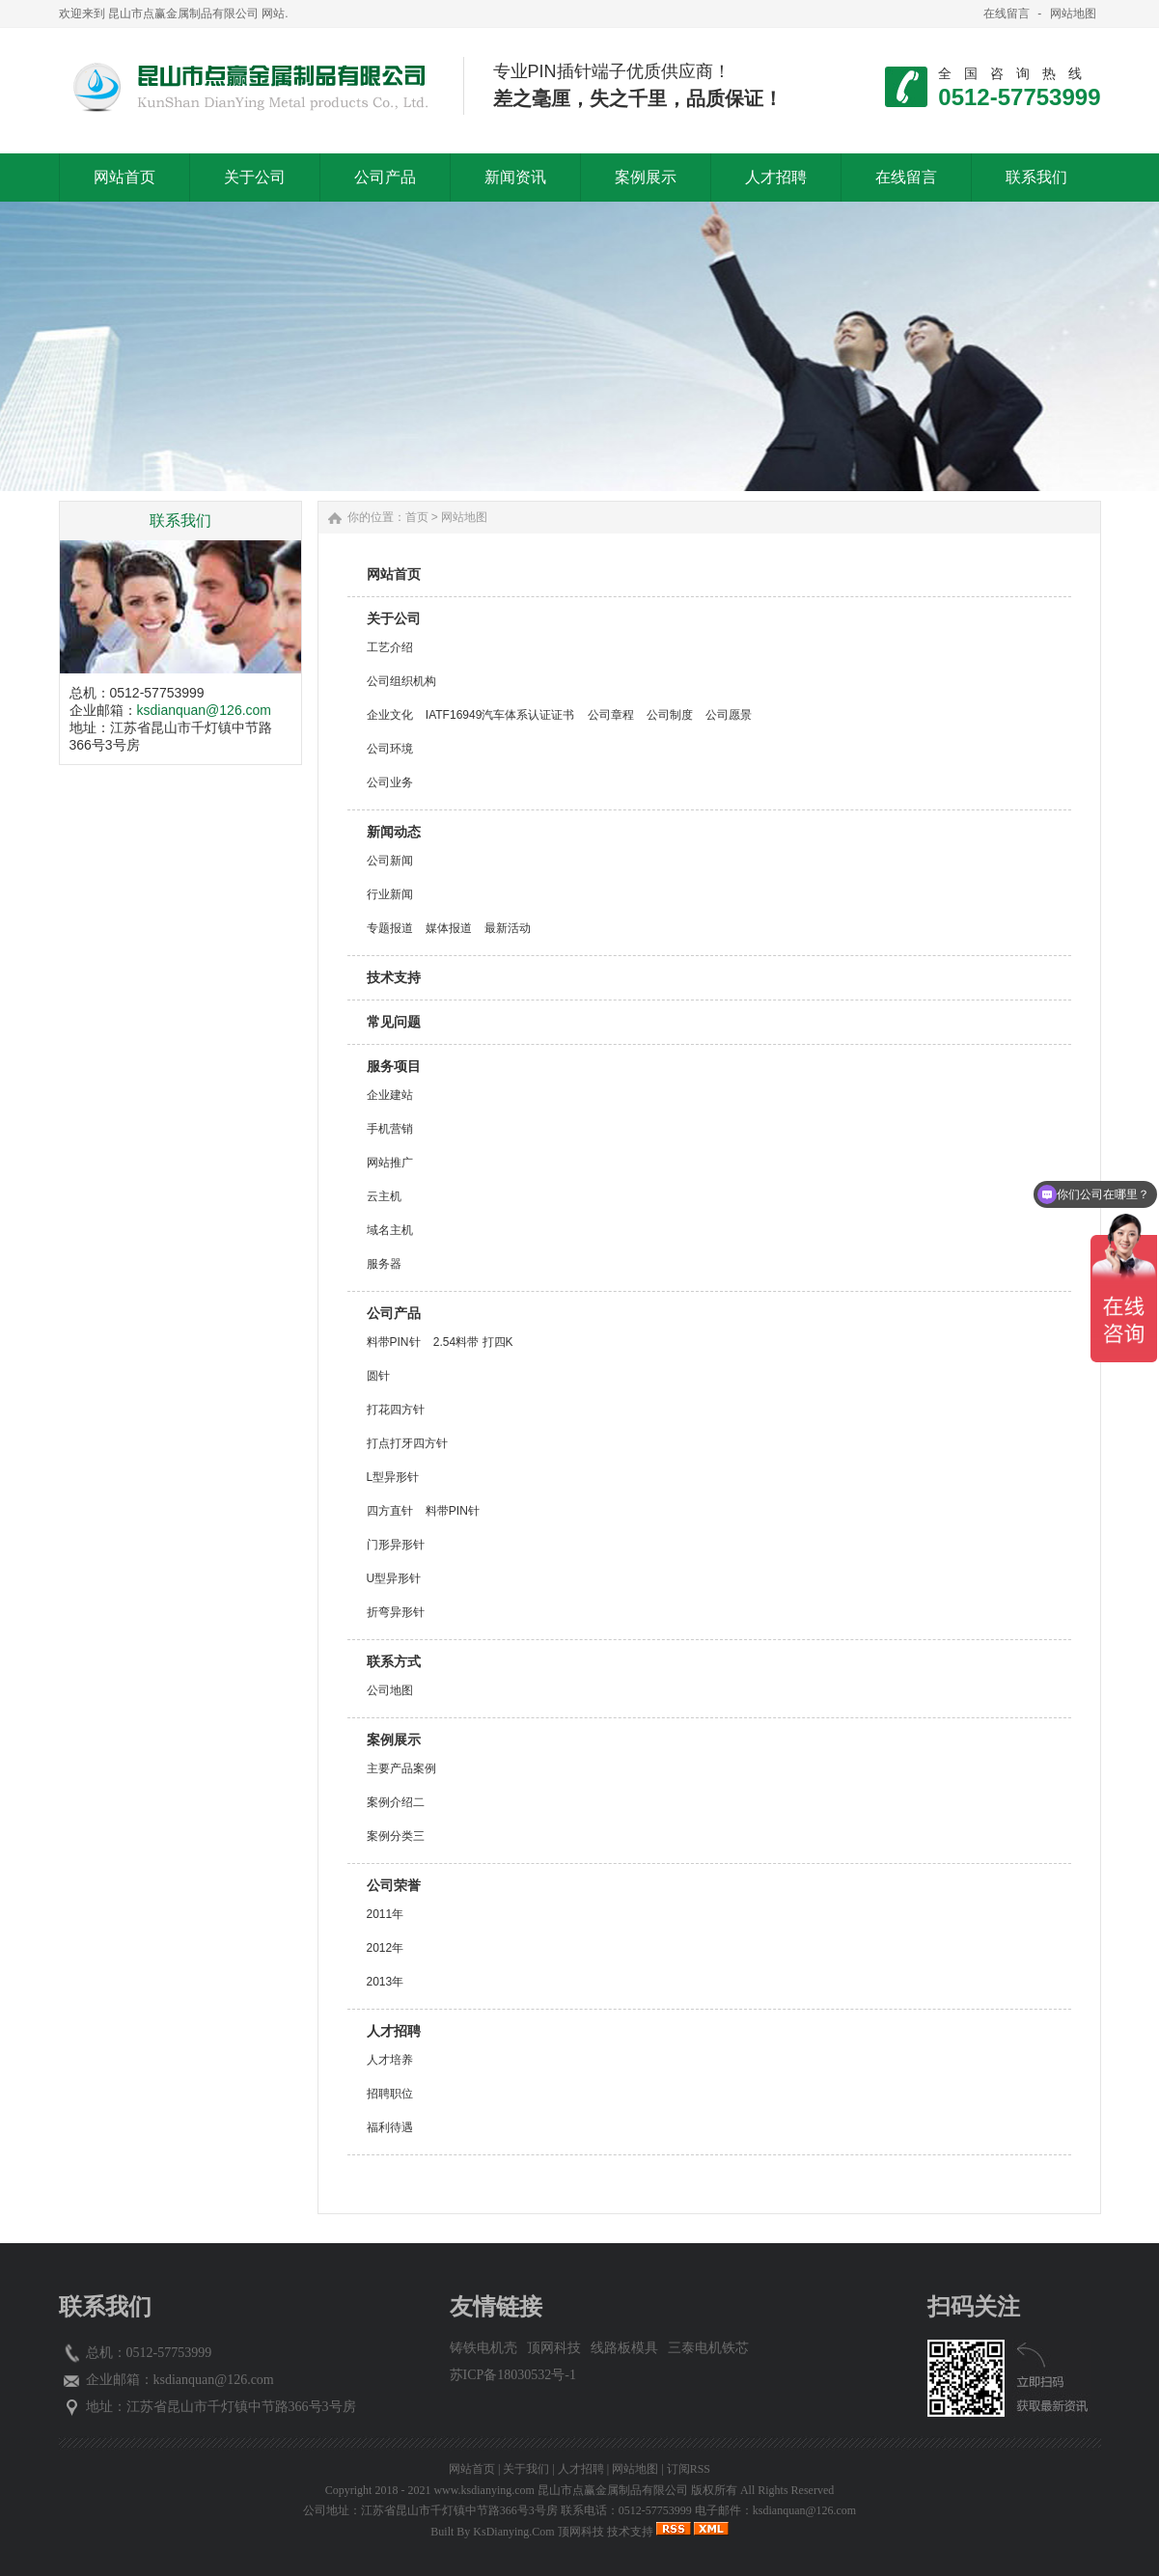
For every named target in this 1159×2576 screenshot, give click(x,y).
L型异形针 (393, 1477)
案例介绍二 (396, 1802)
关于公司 (394, 618)
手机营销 (390, 1129)
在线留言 (1006, 13)
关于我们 (526, 2469)
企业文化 (390, 715)
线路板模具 (624, 2348)
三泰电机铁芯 (708, 2348)
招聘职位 (390, 2093)
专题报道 (390, 928)
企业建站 (390, 1095)
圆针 (378, 1376)
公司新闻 (390, 860)
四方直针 (390, 1511)
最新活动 (507, 928)
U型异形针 (394, 1578)
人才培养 (390, 2060)
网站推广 (390, 1162)
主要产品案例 (401, 1768)
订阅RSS (688, 2469)
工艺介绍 (390, 647)
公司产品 (394, 1313)
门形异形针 (396, 1544)
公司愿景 (728, 715)
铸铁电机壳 (483, 2348)
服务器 (384, 1264)
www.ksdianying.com (484, 2490)
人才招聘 (394, 2031)
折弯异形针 (396, 1612)
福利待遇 (390, 2127)
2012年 (385, 1948)
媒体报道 (449, 928)
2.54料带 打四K (473, 1342)
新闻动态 (394, 831)
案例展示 (394, 1739)
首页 (416, 517)
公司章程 (611, 715)
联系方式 (394, 1661)
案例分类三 (396, 1836)
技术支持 (394, 977)
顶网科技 (554, 2348)
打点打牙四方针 (407, 1443)
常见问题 (394, 1021)
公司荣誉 (394, 1885)
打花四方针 (396, 1409)
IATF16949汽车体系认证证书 (500, 715)
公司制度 (670, 715)
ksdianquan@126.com (204, 710)
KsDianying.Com (513, 2531)
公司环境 (390, 748)
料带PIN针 (394, 1342)
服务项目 (394, 1066)
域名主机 (390, 1230)
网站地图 (1073, 13)
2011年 (385, 1914)
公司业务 (390, 782)
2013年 (385, 1981)
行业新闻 (390, 894)
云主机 (384, 1196)
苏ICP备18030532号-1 (513, 2375)
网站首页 (394, 574)
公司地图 (390, 1690)
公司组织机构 (401, 681)
